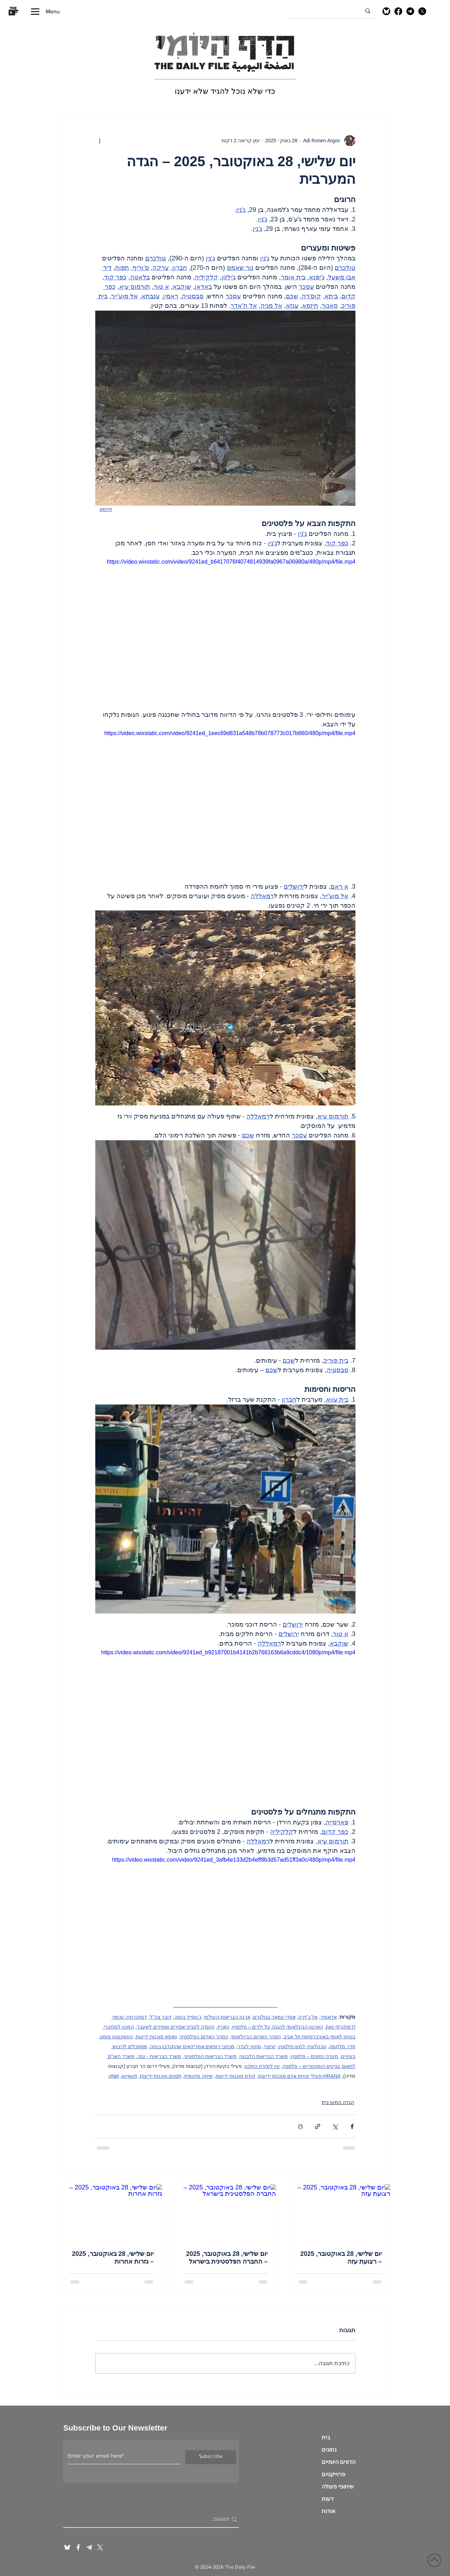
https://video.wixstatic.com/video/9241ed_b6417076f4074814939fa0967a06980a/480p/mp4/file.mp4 (231, 562)
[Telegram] (410, 11)
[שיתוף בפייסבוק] (352, 2126)
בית (326, 2438)
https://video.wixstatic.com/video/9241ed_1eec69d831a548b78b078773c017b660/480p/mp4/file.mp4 (229, 733)
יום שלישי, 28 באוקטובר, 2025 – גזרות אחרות (113, 2257)
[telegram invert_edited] (89, 2547)
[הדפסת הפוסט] (300, 2126)
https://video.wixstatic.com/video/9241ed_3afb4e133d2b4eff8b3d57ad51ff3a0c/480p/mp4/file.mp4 (233, 1860)
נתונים (329, 2451)
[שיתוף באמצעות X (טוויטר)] (335, 2126)
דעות (328, 2500)
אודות (328, 2512)
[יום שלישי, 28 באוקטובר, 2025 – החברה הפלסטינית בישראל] (225, 2212)
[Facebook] (398, 11)
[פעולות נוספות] (99, 140)
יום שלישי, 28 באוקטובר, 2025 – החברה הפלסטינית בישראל (227, 2257)
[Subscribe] (210, 2457)
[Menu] (45, 11)
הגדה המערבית (338, 2102)
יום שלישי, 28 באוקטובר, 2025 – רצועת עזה (341, 2257)
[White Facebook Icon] (78, 2547)
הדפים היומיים (338, 2463)
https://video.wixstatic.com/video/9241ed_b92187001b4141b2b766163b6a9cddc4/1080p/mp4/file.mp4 (228, 1652)
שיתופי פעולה (338, 2488)
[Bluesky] (386, 11)
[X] (422, 11)
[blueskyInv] (67, 2547)
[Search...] (153, 2519)
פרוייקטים (333, 2475)
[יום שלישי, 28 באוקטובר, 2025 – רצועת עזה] (339, 2212)
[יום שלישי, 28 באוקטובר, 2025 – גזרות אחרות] (111, 2212)
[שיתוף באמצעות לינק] (317, 2126)
